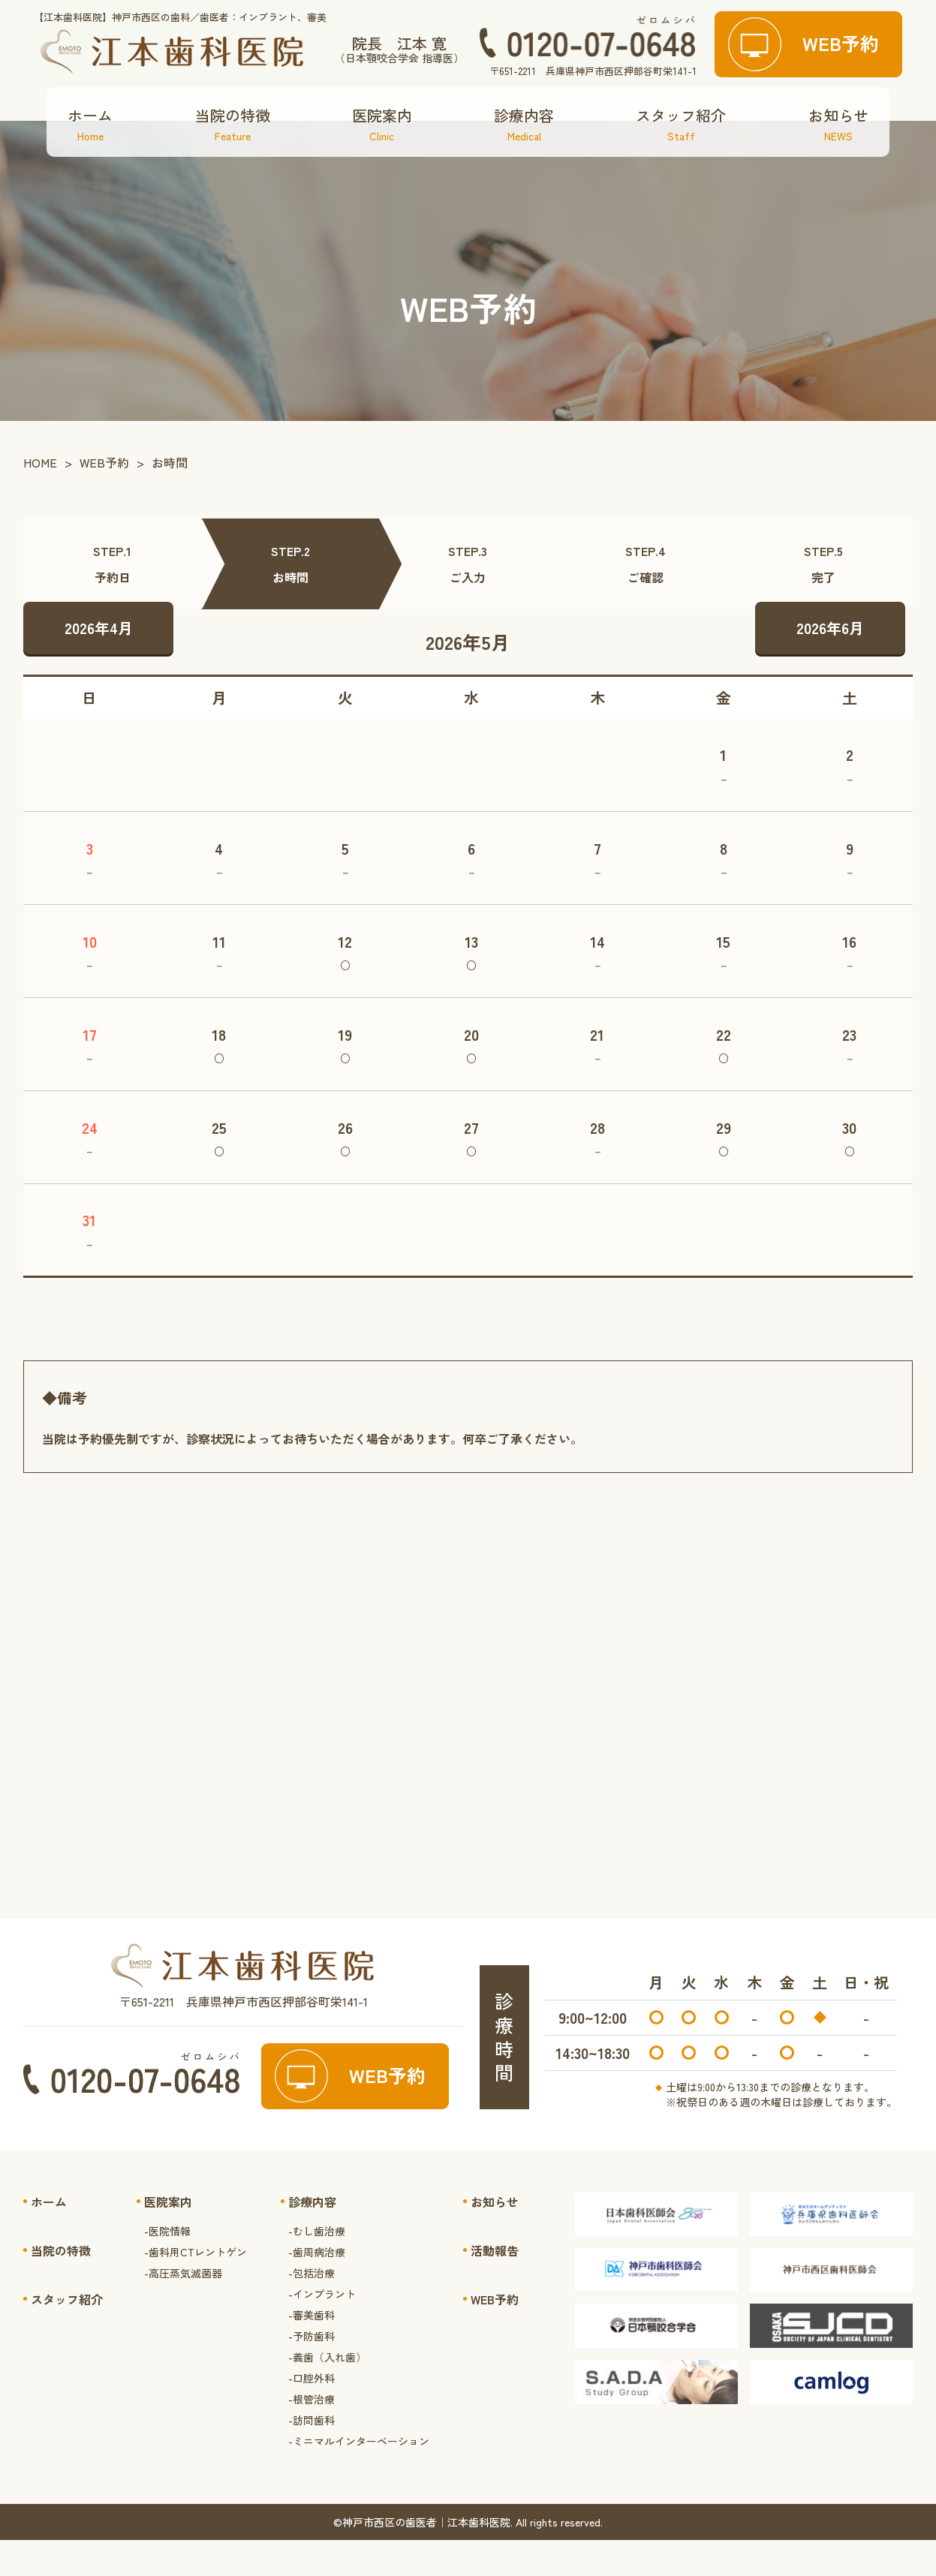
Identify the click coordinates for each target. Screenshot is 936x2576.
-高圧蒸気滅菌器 (183, 2308)
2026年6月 (830, 664)
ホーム (90, 159)
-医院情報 (167, 2266)
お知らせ (838, 159)
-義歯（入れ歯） (327, 2392)
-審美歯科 (311, 2350)
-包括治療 (311, 2308)
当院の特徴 (232, 159)
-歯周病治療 (316, 2287)
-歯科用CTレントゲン (195, 2287)
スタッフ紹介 (681, 159)
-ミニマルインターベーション (358, 2476)
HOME (40, 498)
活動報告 (495, 2286)
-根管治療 (311, 2434)
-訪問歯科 (311, 2455)
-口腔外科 (311, 2413)
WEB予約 (104, 498)
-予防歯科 (311, 2371)
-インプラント (322, 2329)
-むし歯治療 (316, 2266)
